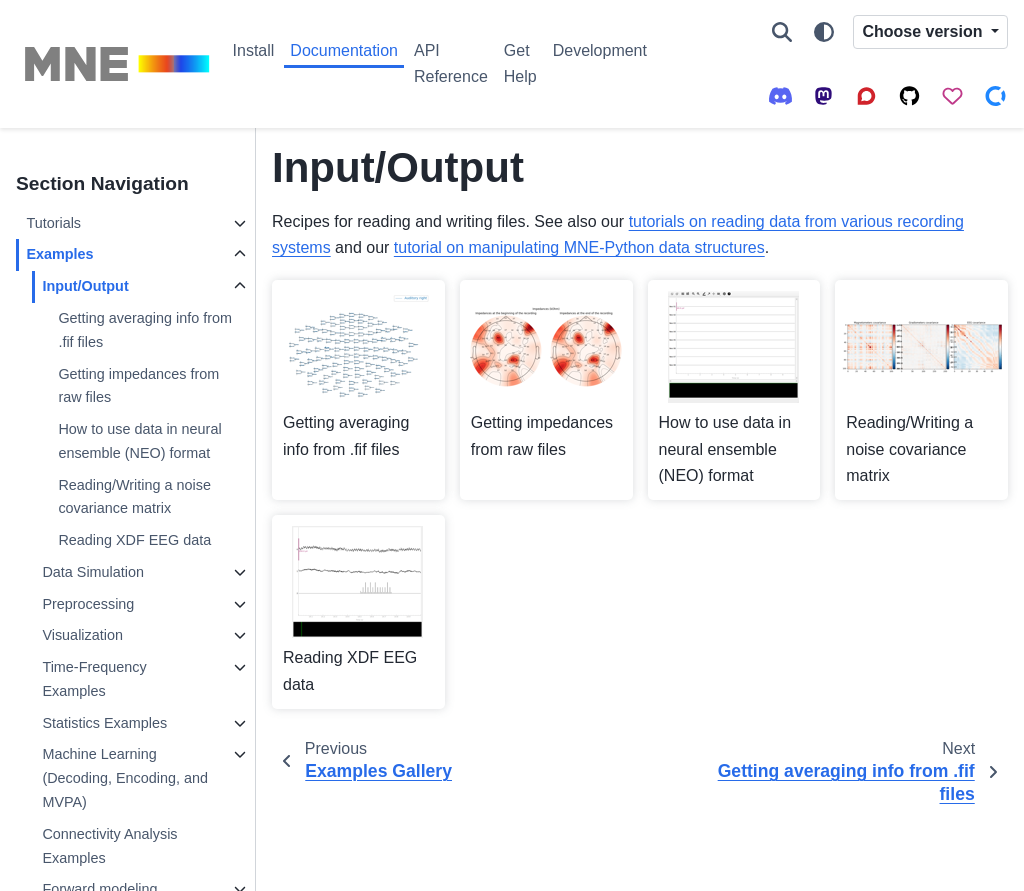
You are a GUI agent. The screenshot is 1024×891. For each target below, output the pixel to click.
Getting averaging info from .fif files (145, 330)
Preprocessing (88, 604)
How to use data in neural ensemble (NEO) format (139, 441)
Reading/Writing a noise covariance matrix (134, 497)
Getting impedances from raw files (138, 386)
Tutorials (53, 223)
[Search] (782, 32)
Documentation (344, 50)
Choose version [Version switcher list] (924, 31)
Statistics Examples (104, 723)
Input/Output (85, 286)
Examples (59, 254)
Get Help (520, 63)
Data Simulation (93, 572)
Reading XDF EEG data (134, 540)
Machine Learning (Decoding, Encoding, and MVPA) (125, 778)
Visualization (82, 635)
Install (254, 50)
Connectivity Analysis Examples (109, 846)
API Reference (451, 63)
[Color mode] (824, 32)
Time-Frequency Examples (94, 679)
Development (600, 50)
